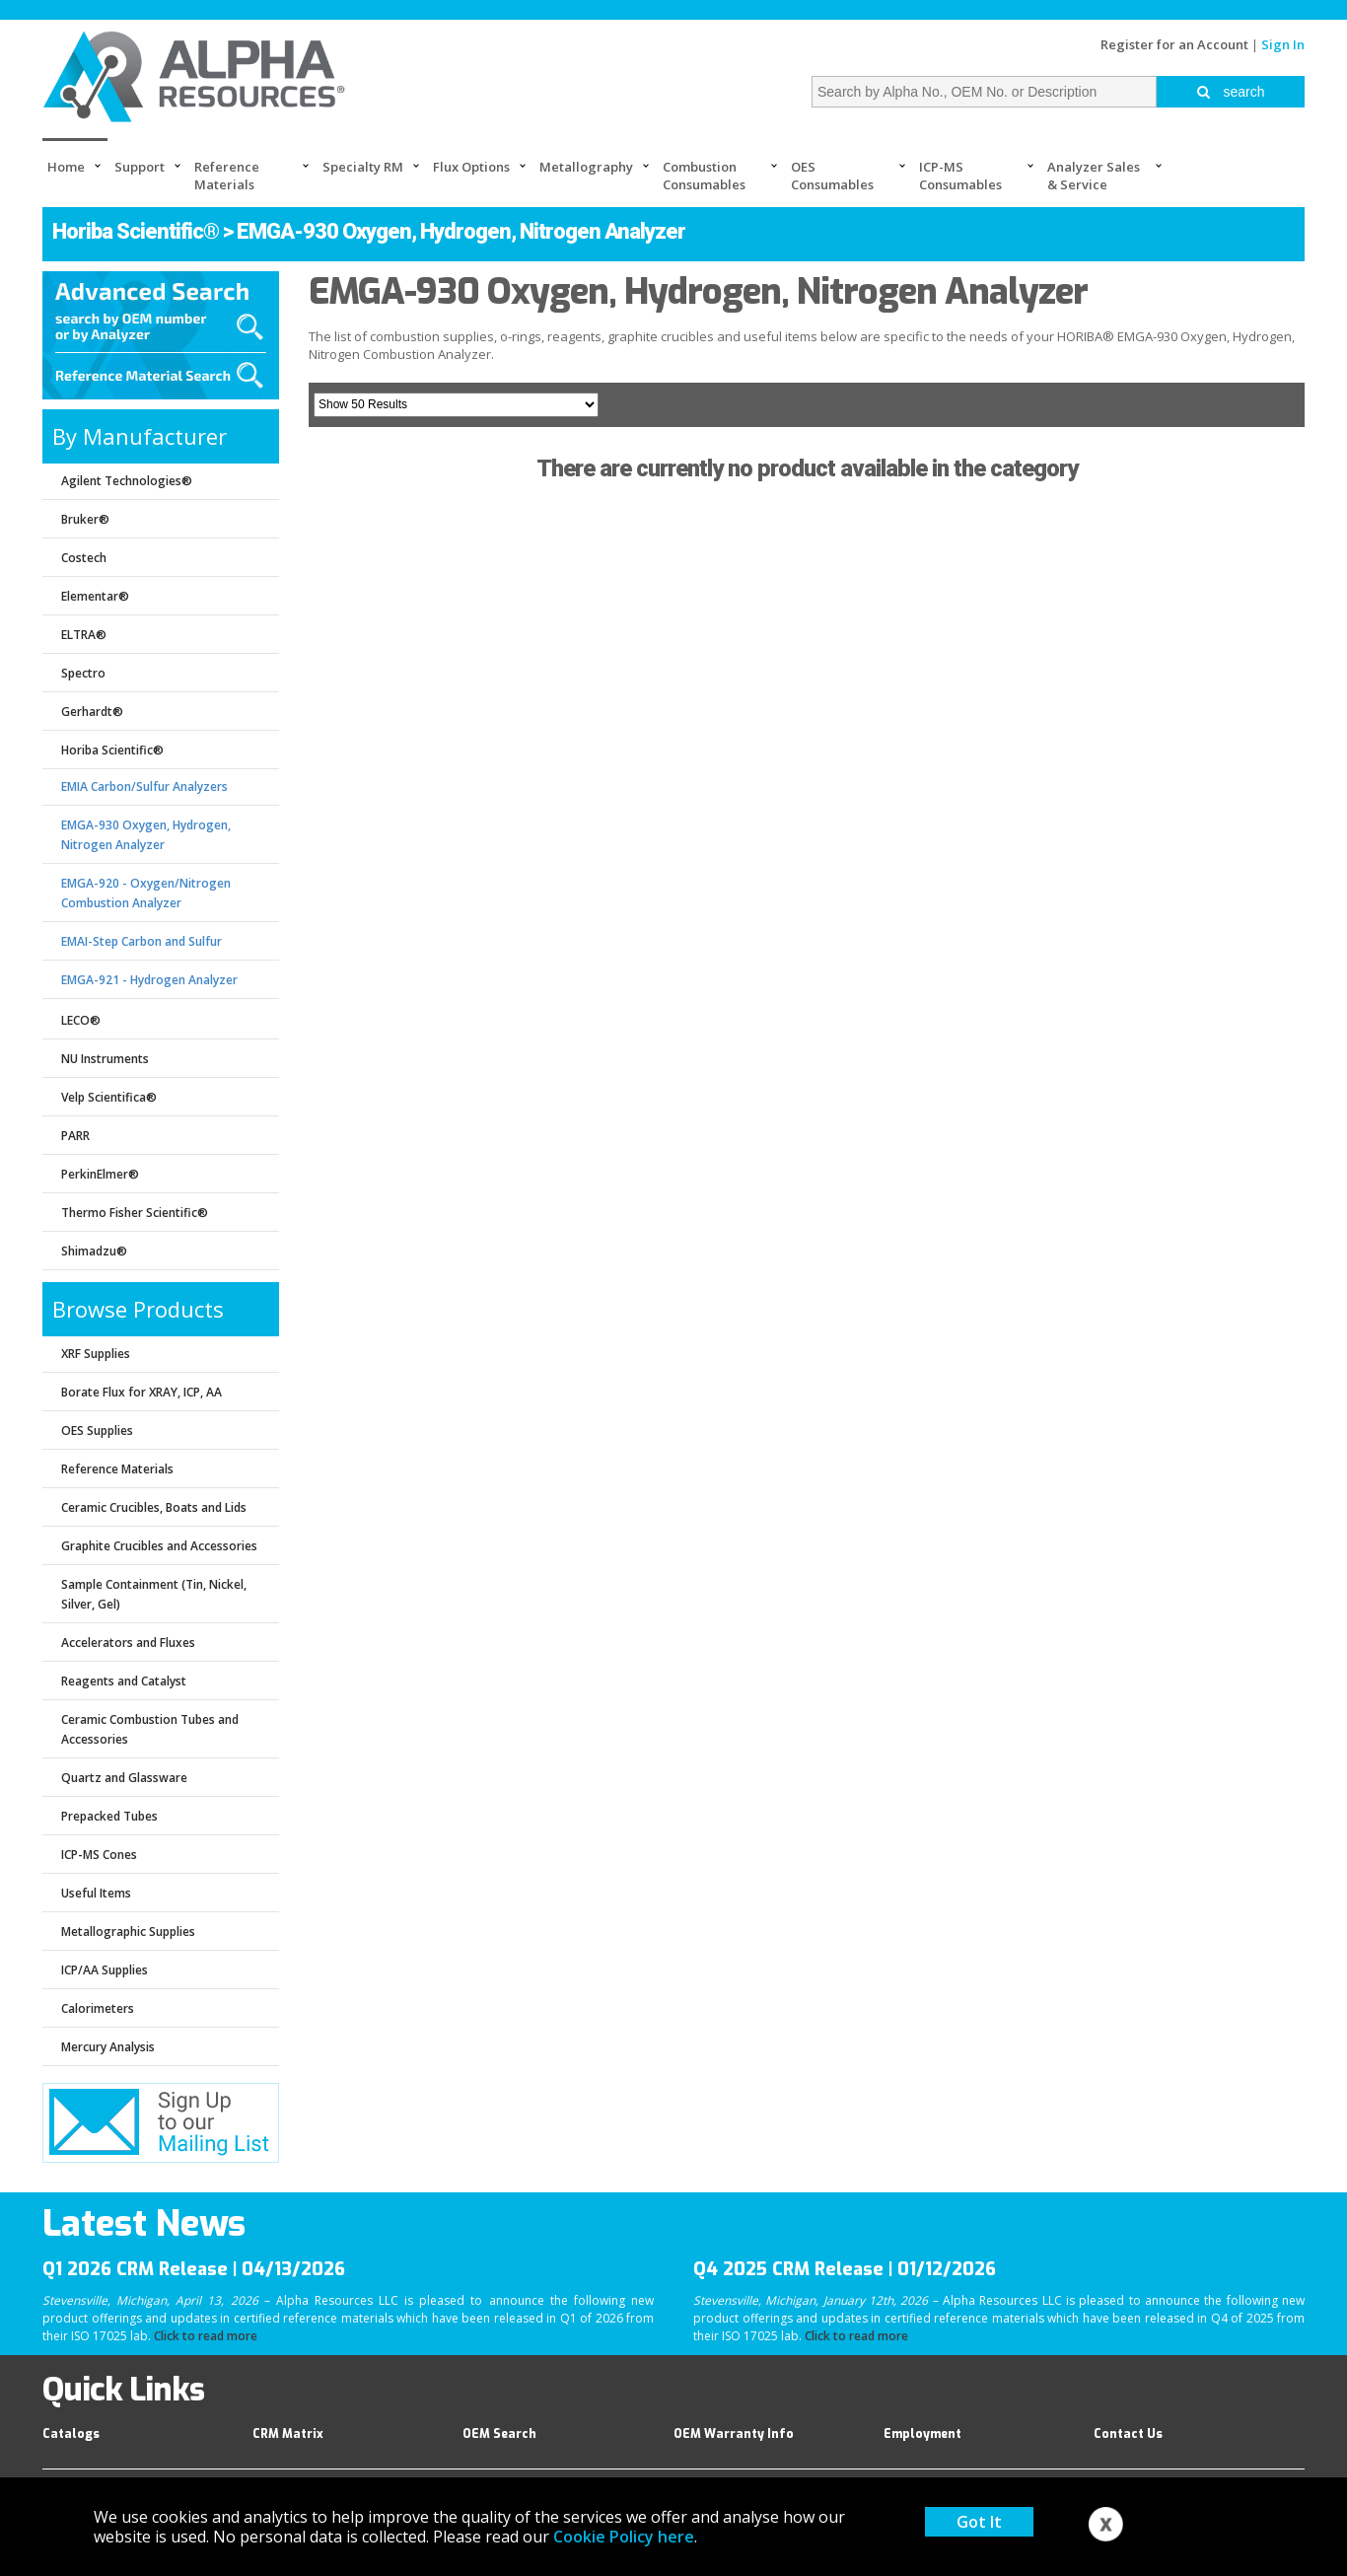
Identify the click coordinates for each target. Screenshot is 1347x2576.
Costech (83, 557)
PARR (75, 1135)
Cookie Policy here (623, 2536)
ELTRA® (83, 634)
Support (139, 167)
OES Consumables (832, 175)
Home (66, 167)
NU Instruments (105, 1058)
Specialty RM (362, 167)
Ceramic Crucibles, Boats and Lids (154, 1507)
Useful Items (96, 1893)
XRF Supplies (95, 1353)
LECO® (81, 1020)
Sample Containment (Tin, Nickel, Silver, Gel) (154, 1594)
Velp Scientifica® (109, 1097)
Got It (979, 2522)
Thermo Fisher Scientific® (134, 1212)
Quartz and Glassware (124, 1777)
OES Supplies (97, 1430)
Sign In (1283, 44)
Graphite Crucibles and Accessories (159, 1546)
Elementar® (95, 596)
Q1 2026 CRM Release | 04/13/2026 (193, 2269)
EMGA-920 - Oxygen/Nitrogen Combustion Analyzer (146, 893)
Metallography (586, 167)
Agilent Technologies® (126, 480)
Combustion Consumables (704, 175)
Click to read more (205, 2335)
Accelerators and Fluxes (128, 1642)
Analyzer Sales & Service (1093, 175)
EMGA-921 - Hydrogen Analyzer (149, 979)
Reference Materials (226, 175)
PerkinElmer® (100, 1174)
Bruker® (85, 519)
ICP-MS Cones (99, 1854)
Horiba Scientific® (135, 231)
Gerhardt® (92, 711)
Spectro (83, 673)
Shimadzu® (94, 1251)
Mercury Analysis (108, 2047)
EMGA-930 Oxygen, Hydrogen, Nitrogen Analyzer (146, 835)
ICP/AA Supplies (104, 1970)
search (1231, 92)
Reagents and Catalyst (123, 1681)
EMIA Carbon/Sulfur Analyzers (144, 786)
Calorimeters (97, 2008)
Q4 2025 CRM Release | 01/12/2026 (844, 2269)
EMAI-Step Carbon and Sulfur (141, 941)
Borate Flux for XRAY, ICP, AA (141, 1392)
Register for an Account (1174, 44)
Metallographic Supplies (128, 1931)
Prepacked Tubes (109, 1816)
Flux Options (471, 167)
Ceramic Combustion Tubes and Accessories (150, 1729)
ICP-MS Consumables (960, 175)
